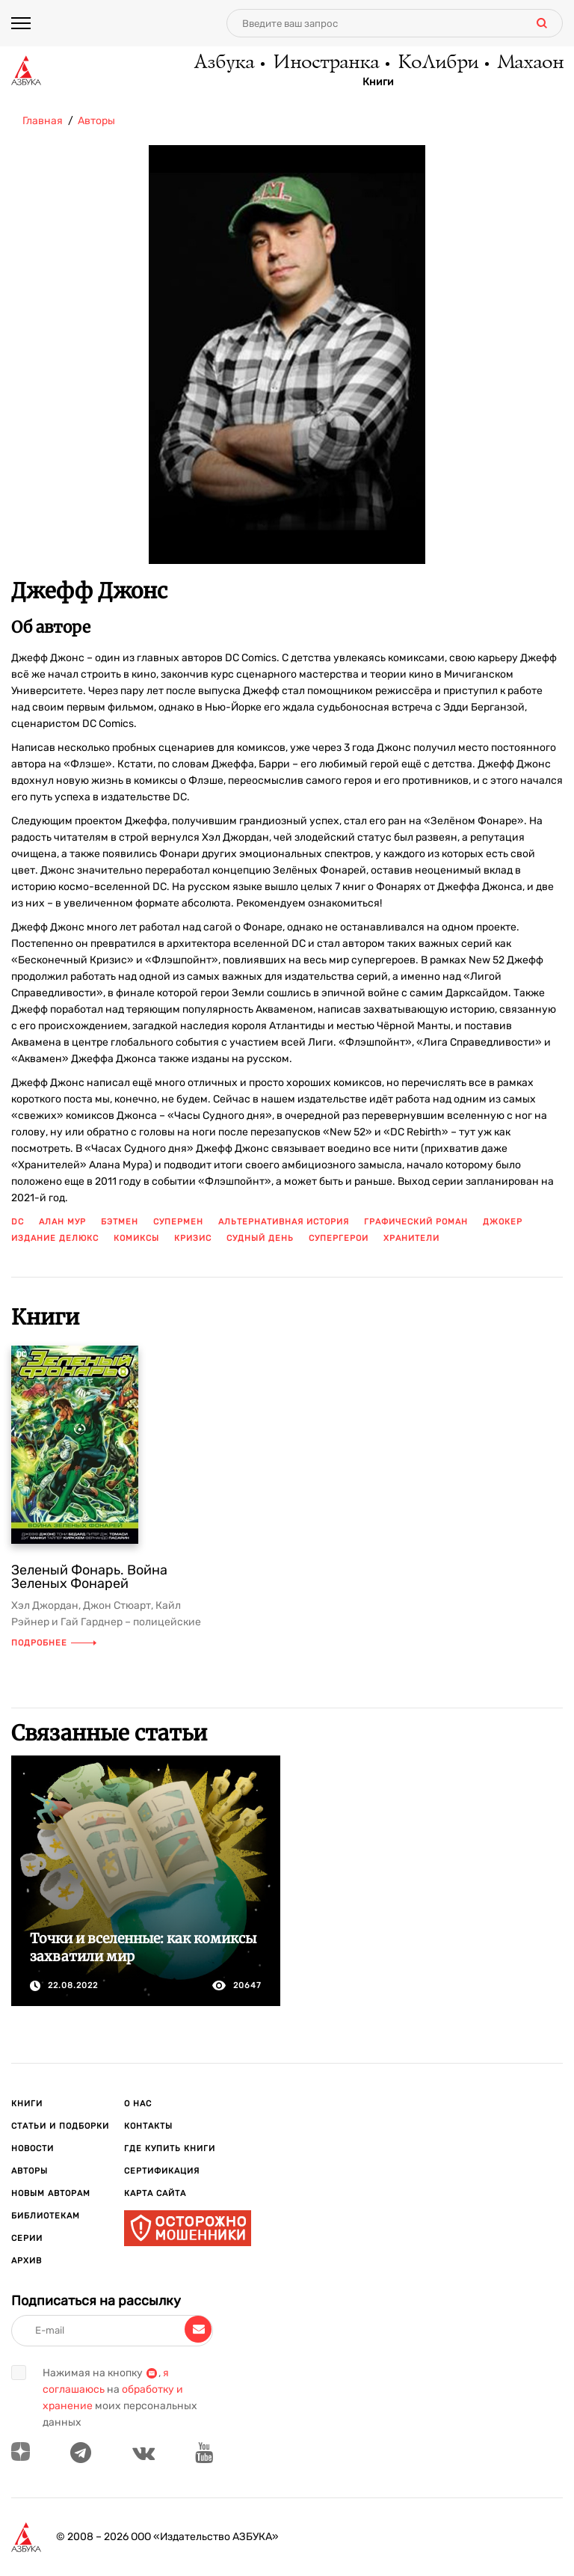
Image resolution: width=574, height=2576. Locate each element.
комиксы (136, 1238)
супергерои (338, 1238)
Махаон (528, 63)
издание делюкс (55, 1238)
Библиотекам (45, 2216)
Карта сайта (155, 2193)
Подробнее (53, 1643)
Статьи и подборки (60, 2126)
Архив (26, 2261)
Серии (27, 2238)
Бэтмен (119, 1222)
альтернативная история (283, 1222)
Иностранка (315, 63)
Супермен (178, 1222)
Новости (32, 2148)
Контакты (148, 2126)
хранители (411, 1238)
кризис (193, 1238)
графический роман (416, 1222)
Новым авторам (50, 2193)
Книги (370, 83)
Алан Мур (62, 1222)
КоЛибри (432, 63)
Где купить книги (169, 2148)
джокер (502, 1222)
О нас (138, 2104)
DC (17, 1222)
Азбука (209, 63)
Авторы (29, 2171)
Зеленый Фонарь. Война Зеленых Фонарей (89, 1576)
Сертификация (162, 2171)
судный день (260, 1238)
